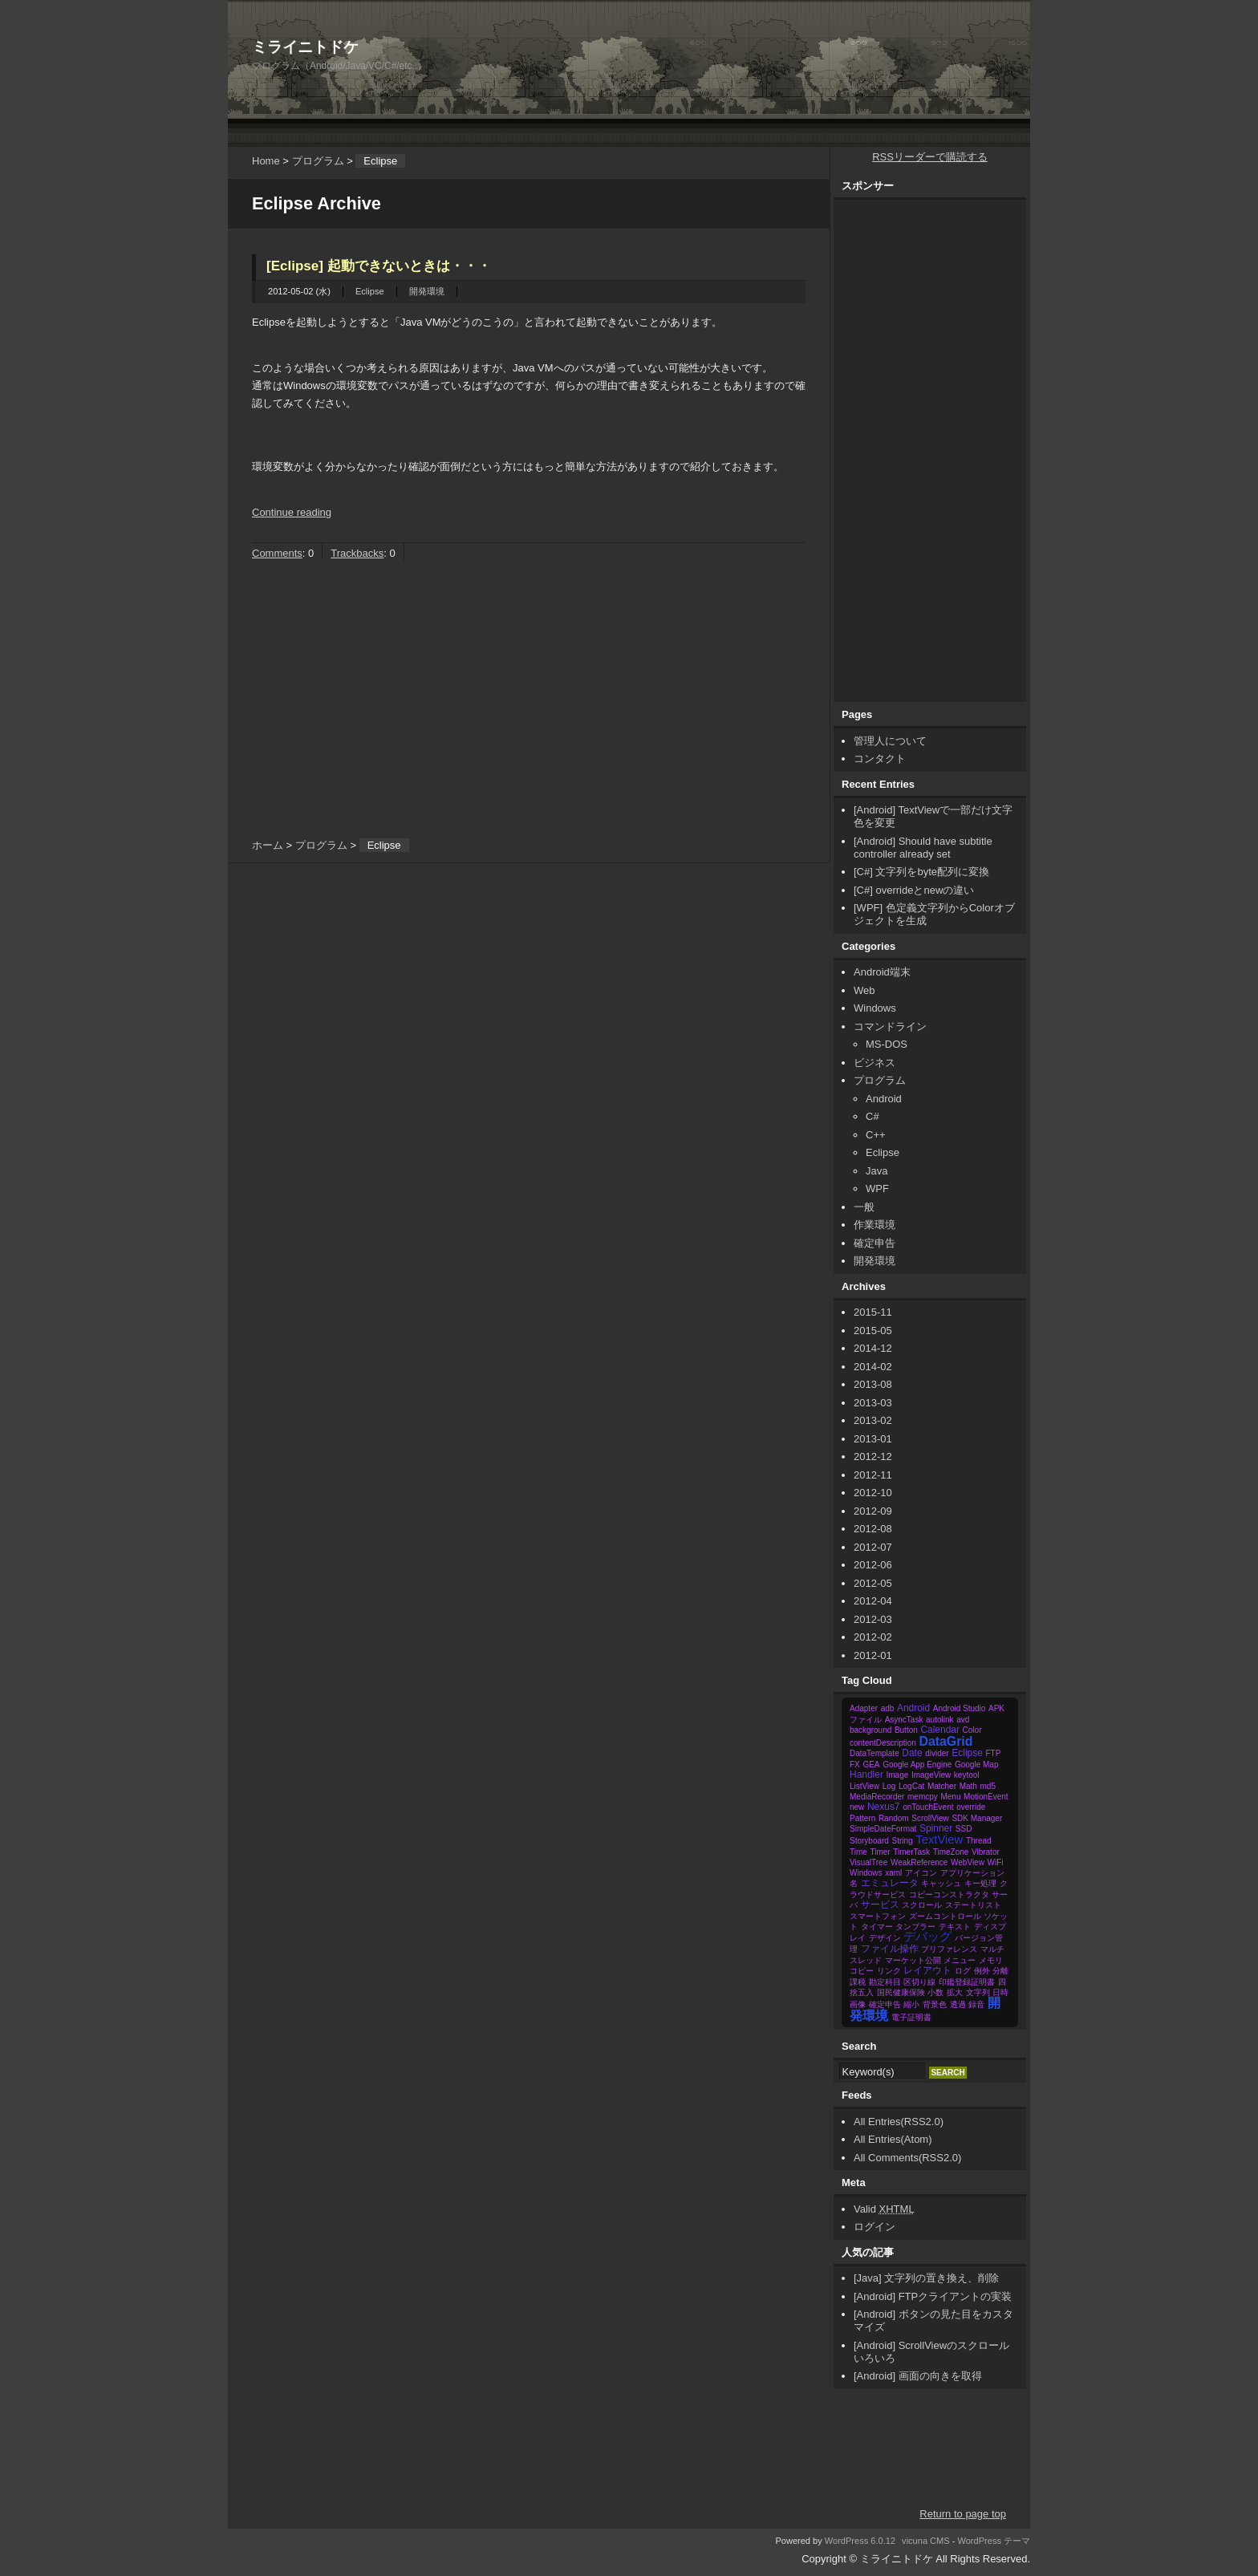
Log (889, 1786)
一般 (864, 1207)
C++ (876, 1135)
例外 (982, 1970)
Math (968, 1786)
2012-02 (873, 1637)
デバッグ (927, 1936)
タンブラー (915, 1926)
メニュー (960, 1960)
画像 (858, 2004)
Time (858, 1852)
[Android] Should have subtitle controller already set (923, 847)
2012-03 (873, 1619)
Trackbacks (357, 553)
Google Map (976, 1764)
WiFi (996, 1862)
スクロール (922, 1905)
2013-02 (873, 1420)
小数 (935, 1992)
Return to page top (962, 2514)
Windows (875, 1008)
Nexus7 (883, 1806)
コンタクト (880, 759)
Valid (884, 2209)
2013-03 (873, 1403)
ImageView (931, 1775)
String (902, 1840)
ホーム (267, 845)
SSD (964, 1828)
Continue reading (291, 512)
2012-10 (873, 1493)
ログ (963, 1970)
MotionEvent (986, 1796)
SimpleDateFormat (883, 1828)
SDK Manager (977, 1818)
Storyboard (869, 1840)
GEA (870, 1764)
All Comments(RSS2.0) (907, 2158)
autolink (939, 1719)
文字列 (978, 1992)
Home (266, 161)
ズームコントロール (945, 1916)
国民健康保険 (901, 1992)
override (970, 1807)
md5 (987, 1786)
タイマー (877, 1926)
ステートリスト (973, 1905)
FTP (992, 1753)
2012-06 (873, 1565)
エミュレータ (890, 1882)
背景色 (935, 2004)
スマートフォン (878, 1916)
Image (897, 1775)
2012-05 (873, 1583)
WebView (967, 1862)
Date (912, 1753)
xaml (893, 1872)
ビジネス (874, 1063)
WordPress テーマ (994, 2541)
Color (972, 1730)
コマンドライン (890, 1026)
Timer (880, 1852)
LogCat (911, 1786)
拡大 (955, 1992)
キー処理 (980, 1883)
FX (855, 1764)
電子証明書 (911, 2017)
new (857, 1807)
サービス (880, 1904)
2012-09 (873, 1511)
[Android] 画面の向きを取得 (918, 2376)
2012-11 (873, 1475)
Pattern (862, 1818)
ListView (864, 1786)
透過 (958, 2004)
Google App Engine (917, 1764)
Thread (979, 1840)
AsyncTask (904, 1719)
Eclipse (369, 291)
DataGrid (945, 1741)
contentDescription (883, 1742)
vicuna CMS (926, 2541)
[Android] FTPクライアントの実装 (933, 2296)
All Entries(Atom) (893, 2139)
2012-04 (873, 1601)
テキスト (955, 1926)
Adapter (864, 1708)
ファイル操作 (890, 1948)
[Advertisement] (738, 36)
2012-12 (873, 1456)
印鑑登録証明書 (967, 1982)
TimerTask (911, 1852)
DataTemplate (874, 1753)
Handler (866, 1774)
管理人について (890, 741)
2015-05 (873, 1331)
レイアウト (927, 1970)
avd (962, 1719)
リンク (889, 1970)
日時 (1000, 1992)
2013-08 (873, 1384)
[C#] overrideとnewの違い (914, 890)
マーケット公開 (913, 1960)
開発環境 (426, 291)
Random (894, 1818)
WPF (877, 1189)
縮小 (911, 2004)
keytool (967, 1775)
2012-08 (873, 1529)
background (870, 1730)
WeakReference (919, 1862)
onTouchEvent (928, 1807)
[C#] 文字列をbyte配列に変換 (921, 872)
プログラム (318, 161)
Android (884, 1099)
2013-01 (873, 1439)
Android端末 (882, 972)
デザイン (885, 1937)
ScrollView (930, 1818)
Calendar (940, 1729)
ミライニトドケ (305, 47)
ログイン (874, 2227)
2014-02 (873, 1367)
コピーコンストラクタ (949, 1894)
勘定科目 (885, 1982)
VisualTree (868, 1862)
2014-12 (873, 1348)
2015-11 (873, 1312)
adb (888, 1708)
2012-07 (873, 1547)
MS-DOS (886, 1044)
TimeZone (951, 1852)
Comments (277, 553)
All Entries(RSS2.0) (899, 2122)
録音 (976, 2004)
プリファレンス (949, 1949)
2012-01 (873, 1655)
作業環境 (874, 1225)
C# (872, 1116)
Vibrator (986, 1852)
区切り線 (919, 1982)
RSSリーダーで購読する (930, 157)
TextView (939, 1839)
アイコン (921, 1872)
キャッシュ (941, 1883)
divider (936, 1753)
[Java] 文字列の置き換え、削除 (926, 2278)
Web (864, 990)
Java (876, 1171)
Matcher (941, 1786)
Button (906, 1730)
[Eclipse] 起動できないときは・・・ (378, 266)
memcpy (922, 1796)
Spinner (935, 1828)
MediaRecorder (877, 1796)
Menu (950, 1796)
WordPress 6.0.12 (860, 2541)
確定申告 (874, 1243)
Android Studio (959, 1708)
